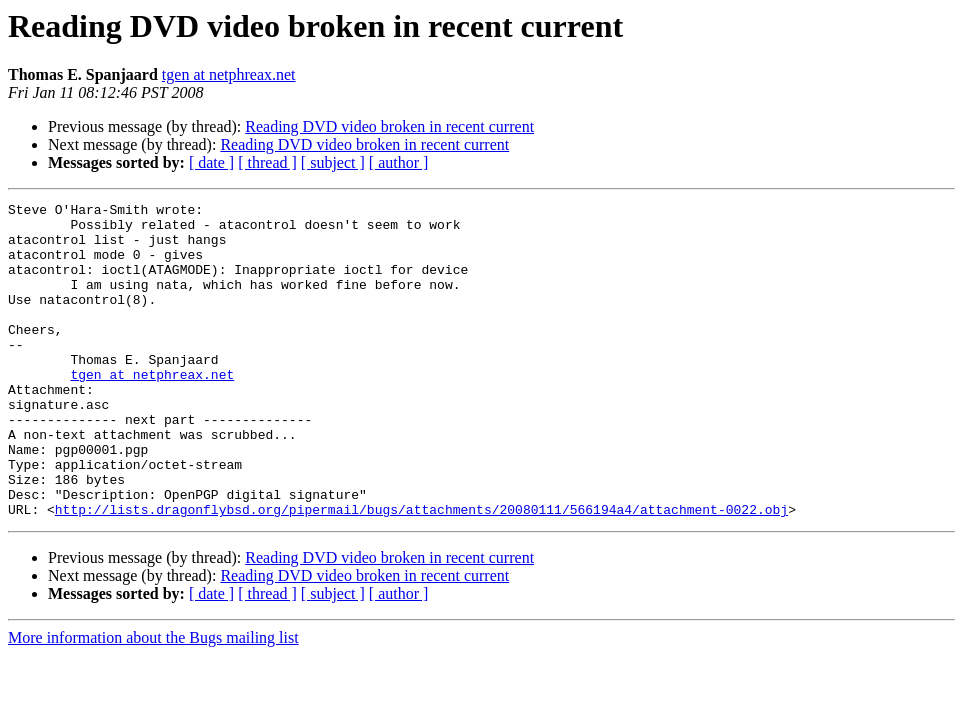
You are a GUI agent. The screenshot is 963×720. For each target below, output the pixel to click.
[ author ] (399, 162)
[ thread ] (267, 162)
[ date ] (211, 162)
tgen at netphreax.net (229, 74)
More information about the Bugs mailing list (153, 700)
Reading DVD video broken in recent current (389, 126)
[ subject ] (333, 162)
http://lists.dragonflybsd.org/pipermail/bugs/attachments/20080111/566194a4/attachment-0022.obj (421, 572)
